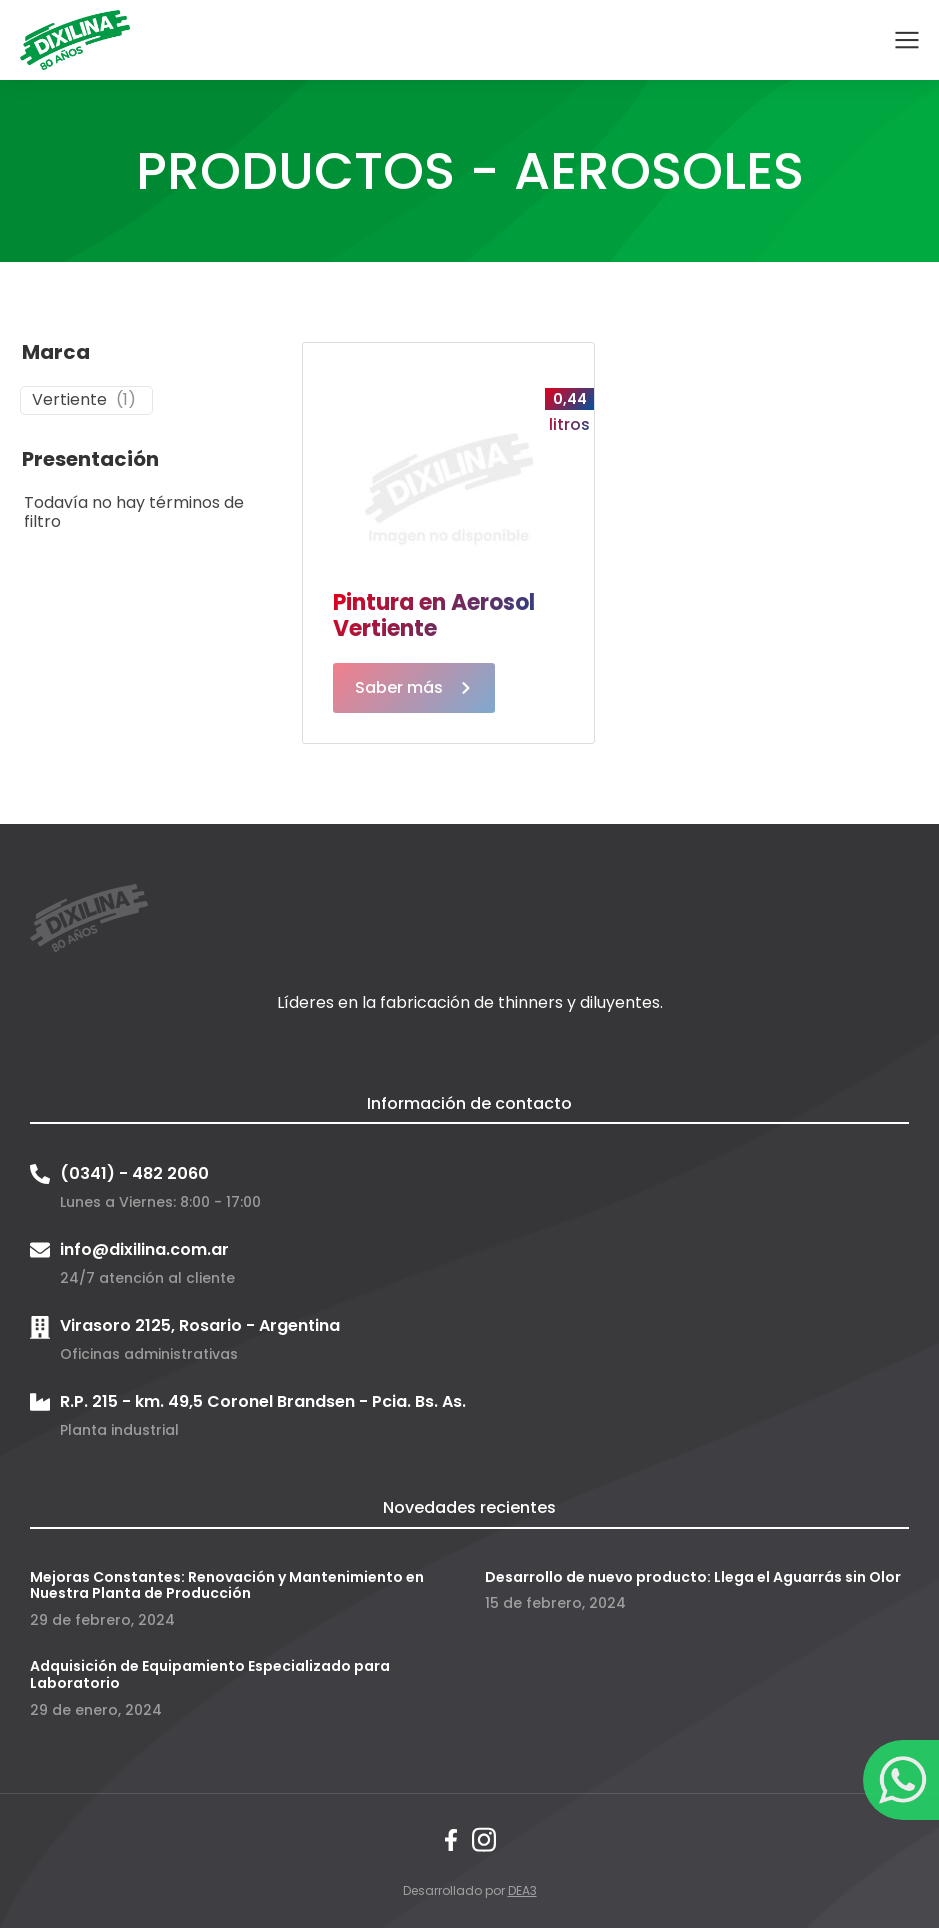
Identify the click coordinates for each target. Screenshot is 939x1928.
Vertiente (69, 400)
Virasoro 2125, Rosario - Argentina (200, 1325)
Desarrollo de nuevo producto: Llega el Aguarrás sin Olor (693, 1577)
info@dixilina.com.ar (144, 1249)
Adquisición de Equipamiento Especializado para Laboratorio (210, 1674)
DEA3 (522, 1890)
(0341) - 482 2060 (134, 1173)
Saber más (414, 687)
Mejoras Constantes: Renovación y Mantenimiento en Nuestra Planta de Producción (227, 1585)
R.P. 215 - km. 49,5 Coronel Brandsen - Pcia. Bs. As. (263, 1401)
